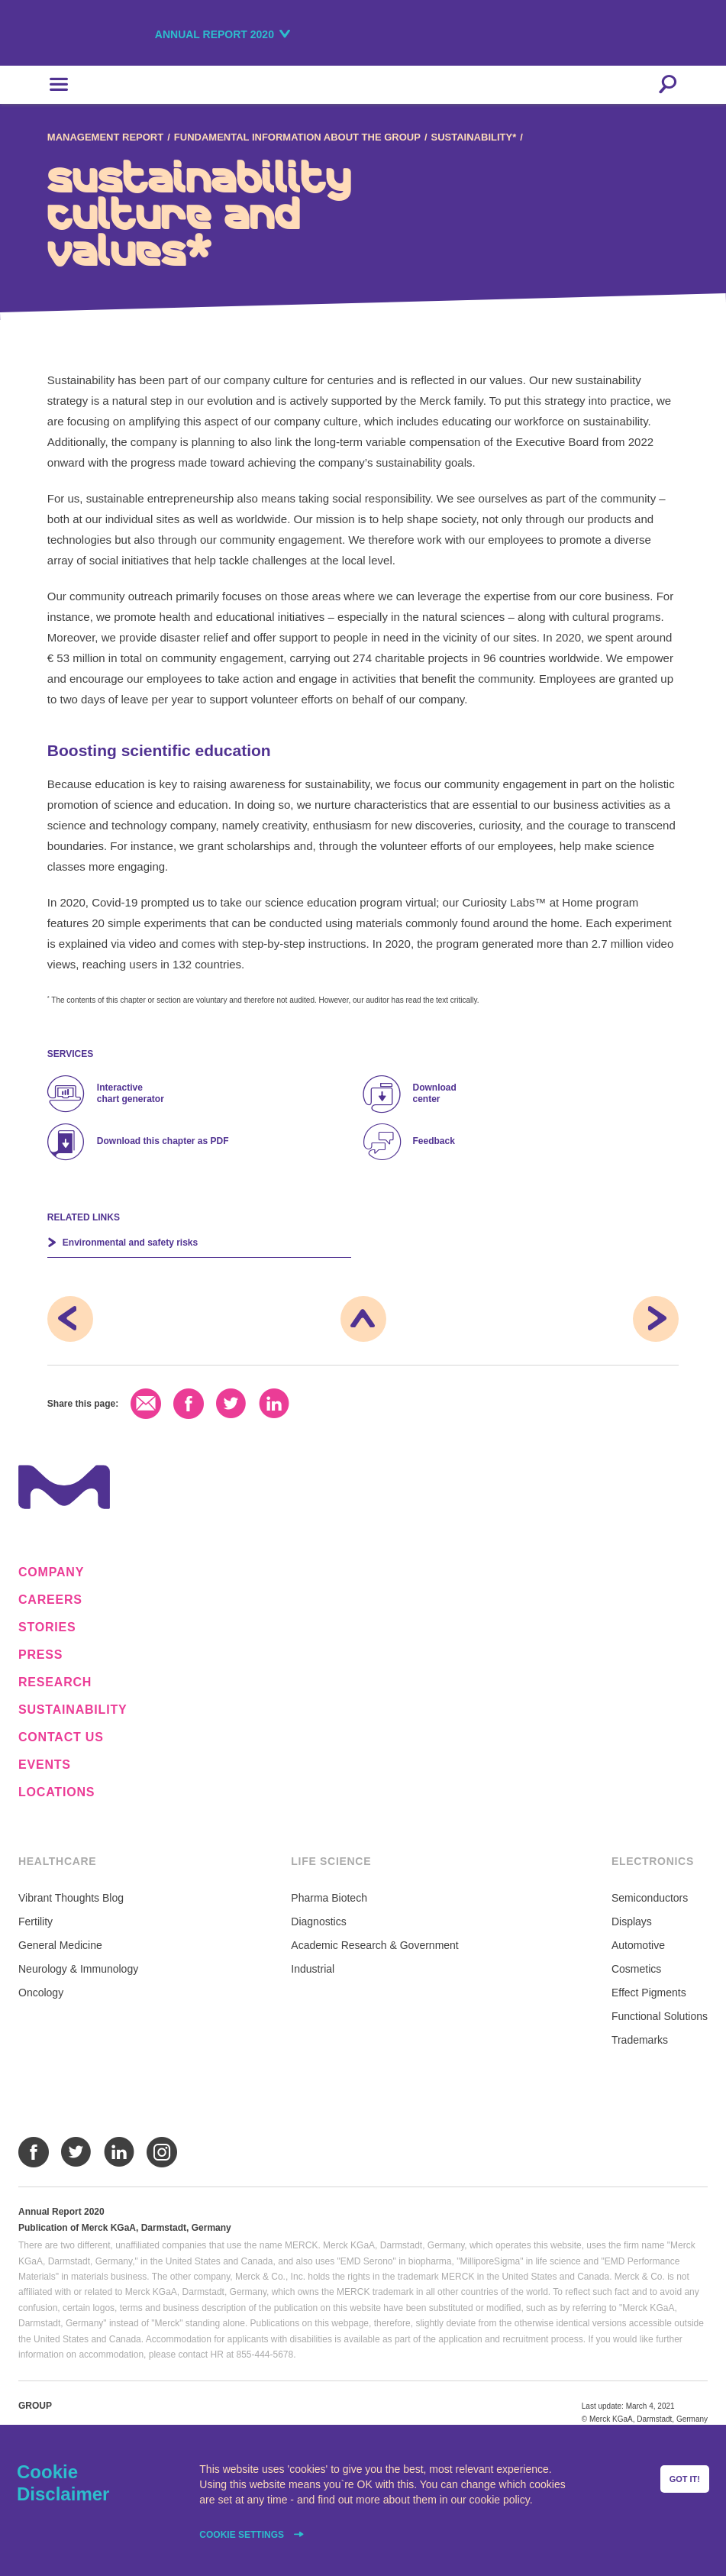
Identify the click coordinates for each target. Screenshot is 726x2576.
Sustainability (72, 1710)
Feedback (434, 1141)
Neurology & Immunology (78, 1969)
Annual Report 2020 (214, 34)
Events (44, 1765)
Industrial (312, 1969)
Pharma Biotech (329, 1898)
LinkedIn (274, 1403)
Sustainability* (474, 137)
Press (40, 1655)
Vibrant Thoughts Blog (71, 1898)
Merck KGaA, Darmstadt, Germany (101, 35)
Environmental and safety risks (130, 1242)
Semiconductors (649, 1898)
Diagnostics (318, 1921)
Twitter (231, 1403)
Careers (50, 1600)
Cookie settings (242, 2534)
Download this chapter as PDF (163, 1141)
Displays (631, 1921)
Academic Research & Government (374, 1945)
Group (35, 2405)
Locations (56, 1792)
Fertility (35, 1921)
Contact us (61, 1737)
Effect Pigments (648, 1992)
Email (146, 1403)
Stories (47, 1627)
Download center (435, 1093)
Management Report (105, 137)
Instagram (162, 2152)
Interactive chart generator (130, 1093)
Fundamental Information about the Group (297, 137)
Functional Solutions (659, 2016)
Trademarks (639, 2040)
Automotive (638, 1945)
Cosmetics (636, 1969)
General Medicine (60, 1945)
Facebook (188, 1403)
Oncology (40, 1992)
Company (51, 1572)
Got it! (685, 2479)
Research (55, 1682)
